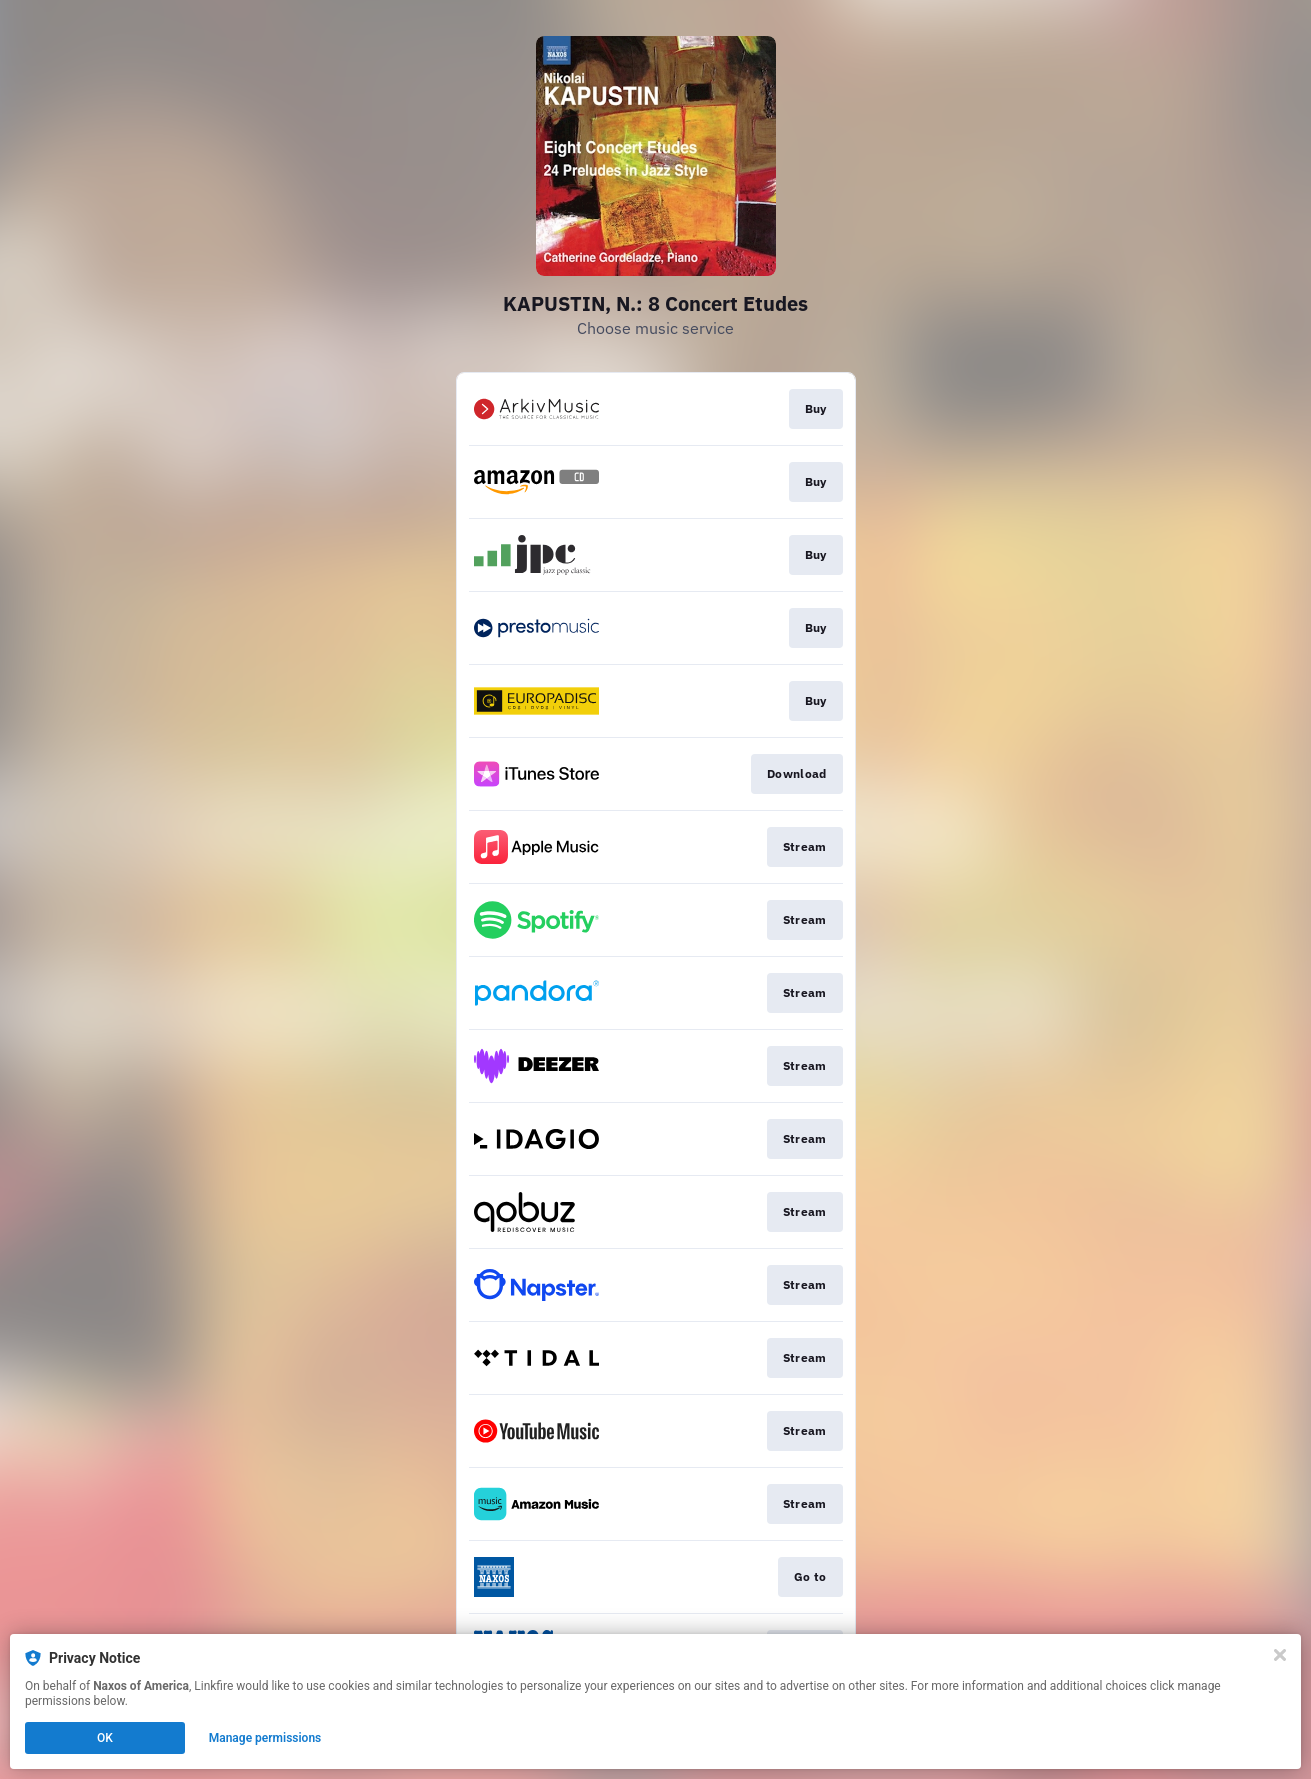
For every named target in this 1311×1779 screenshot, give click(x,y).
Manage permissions (265, 1738)
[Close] (1280, 1655)
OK (105, 1738)
